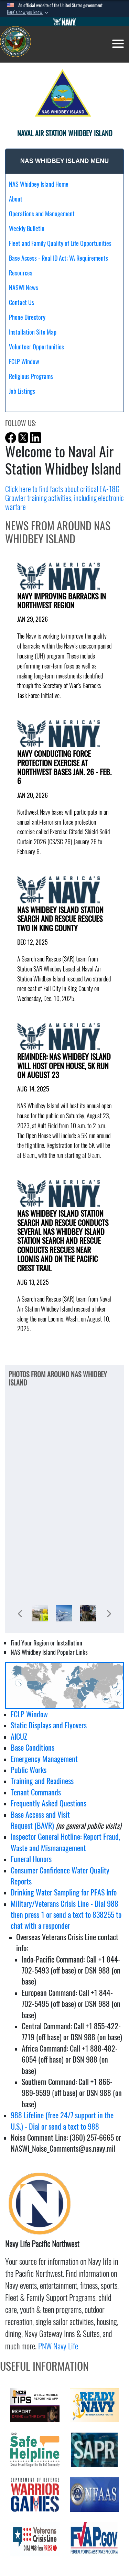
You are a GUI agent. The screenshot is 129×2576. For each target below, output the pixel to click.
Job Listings (22, 391)
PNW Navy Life (58, 2345)
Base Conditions (32, 1747)
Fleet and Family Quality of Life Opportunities (60, 243)
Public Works (28, 1770)
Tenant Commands (36, 1792)
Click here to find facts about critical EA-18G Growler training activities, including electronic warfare (64, 498)
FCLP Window (24, 361)
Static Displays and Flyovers (49, 1725)
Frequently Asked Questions (48, 1803)
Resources (23, 273)
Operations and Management (44, 213)
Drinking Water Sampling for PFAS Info (64, 1892)
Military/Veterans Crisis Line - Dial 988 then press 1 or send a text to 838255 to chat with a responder (66, 1915)
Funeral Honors (31, 1859)
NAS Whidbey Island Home (38, 184)
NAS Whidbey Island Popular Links (49, 1652)
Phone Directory (27, 317)
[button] (28, 12)
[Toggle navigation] (118, 43)
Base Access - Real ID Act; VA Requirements (58, 258)
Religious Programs (31, 376)
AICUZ (19, 1736)
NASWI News (23, 287)
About (18, 199)
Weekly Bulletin (26, 228)
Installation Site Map (32, 332)
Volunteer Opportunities (36, 347)
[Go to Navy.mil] (64, 21)
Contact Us (21, 302)
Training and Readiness (42, 1781)
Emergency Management (44, 1759)
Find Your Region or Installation (46, 1643)
